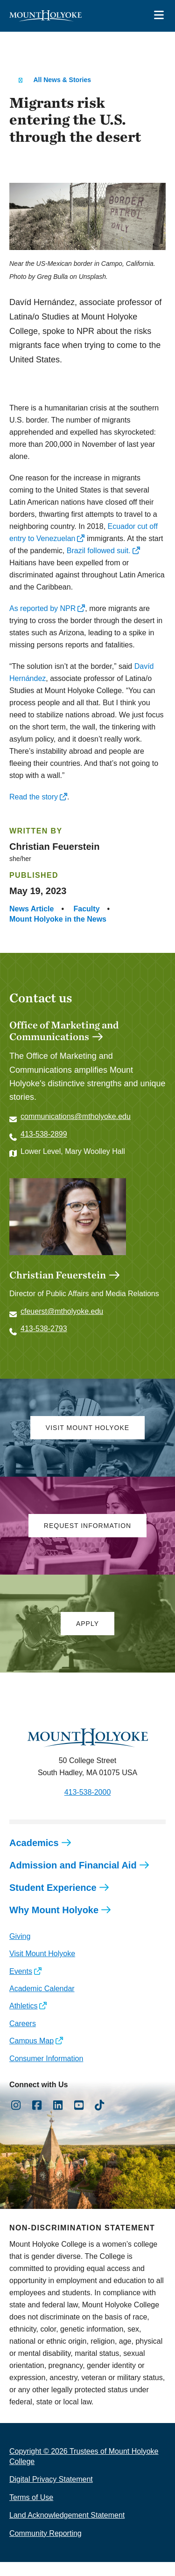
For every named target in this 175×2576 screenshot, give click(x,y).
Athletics (23, 2020)
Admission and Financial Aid (73, 1879)
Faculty (87, 909)
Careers (22, 2037)
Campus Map (31, 2055)
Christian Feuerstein (57, 1289)
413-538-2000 (87, 1806)
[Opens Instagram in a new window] (16, 2119)
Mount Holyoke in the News (57, 919)
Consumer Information (46, 2072)
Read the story (33, 797)
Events (20, 1985)
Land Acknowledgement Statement (67, 2529)
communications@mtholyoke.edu (76, 1116)
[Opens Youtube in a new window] (78, 2119)
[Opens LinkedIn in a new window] (58, 2119)
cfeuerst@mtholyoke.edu (62, 1325)
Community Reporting (45, 2547)
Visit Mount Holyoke (42, 1968)
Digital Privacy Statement (51, 2493)
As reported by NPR (42, 608)
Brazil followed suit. (99, 551)
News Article (31, 909)
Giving (19, 1950)
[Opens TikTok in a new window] (99, 2119)
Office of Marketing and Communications (64, 1030)
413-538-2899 (44, 1134)
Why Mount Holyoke (53, 1924)
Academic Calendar (42, 2003)
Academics (34, 1857)
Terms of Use (31, 2511)
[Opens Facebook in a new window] (37, 2119)
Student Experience (53, 1901)
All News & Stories (62, 79)
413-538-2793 (44, 1343)
